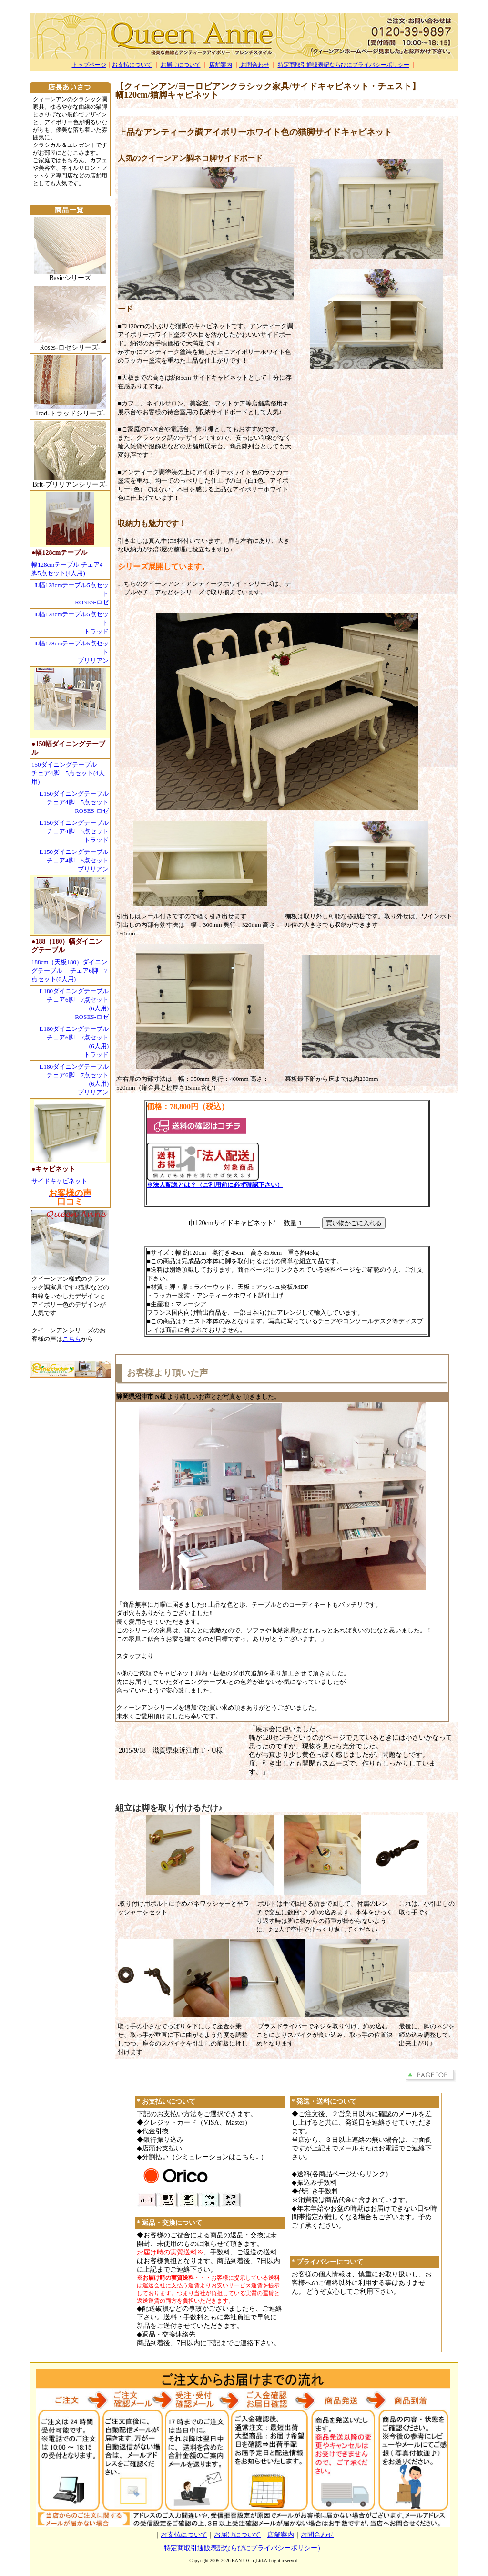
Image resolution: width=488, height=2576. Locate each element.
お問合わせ (254, 65)
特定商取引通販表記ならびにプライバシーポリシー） (244, 2548)
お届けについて (181, 65)
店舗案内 (220, 65)
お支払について (132, 65)
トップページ (89, 65)
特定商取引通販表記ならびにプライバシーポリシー (343, 65)
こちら (71, 1338)
